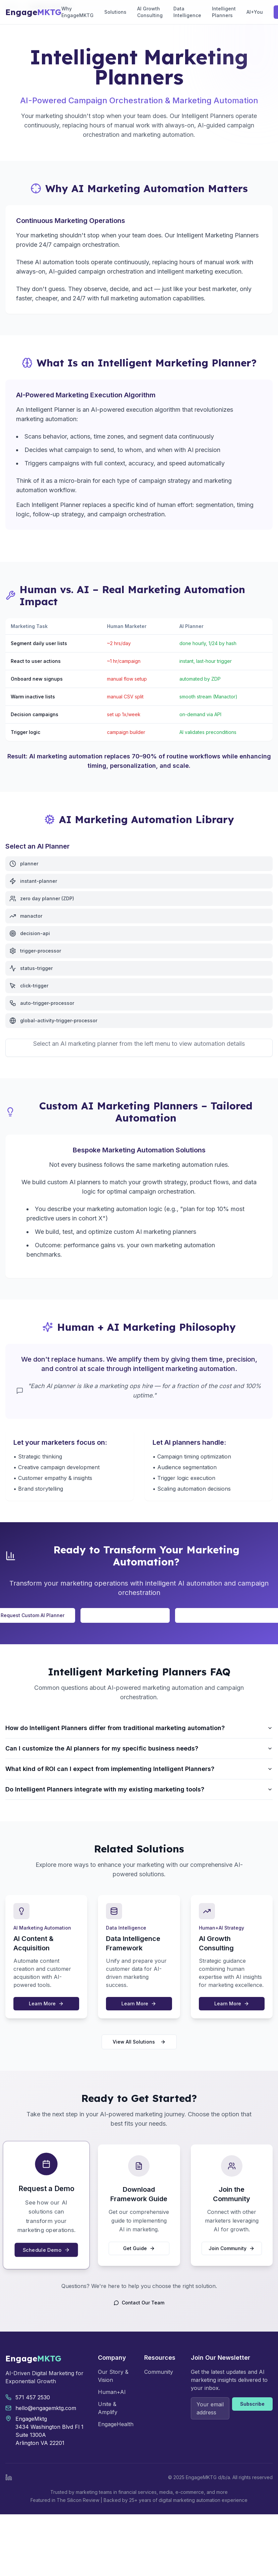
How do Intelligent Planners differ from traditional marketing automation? (139, 1727)
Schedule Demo (46, 2249)
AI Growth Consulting (150, 12)
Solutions (115, 12)
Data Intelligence (187, 12)
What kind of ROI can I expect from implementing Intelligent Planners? (139, 1768)
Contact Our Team (139, 2302)
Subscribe (252, 2404)
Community (158, 2371)
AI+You (254, 12)
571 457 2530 (32, 2397)
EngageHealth (115, 2424)
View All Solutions (139, 2042)
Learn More (46, 2003)
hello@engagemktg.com (45, 2408)
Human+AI (112, 2392)
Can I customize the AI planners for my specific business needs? (139, 1748)
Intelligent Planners (224, 12)
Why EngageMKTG (77, 12)
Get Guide (139, 2248)
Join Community (232, 2248)
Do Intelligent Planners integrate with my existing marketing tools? (139, 1789)
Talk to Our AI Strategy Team (125, 1615)
